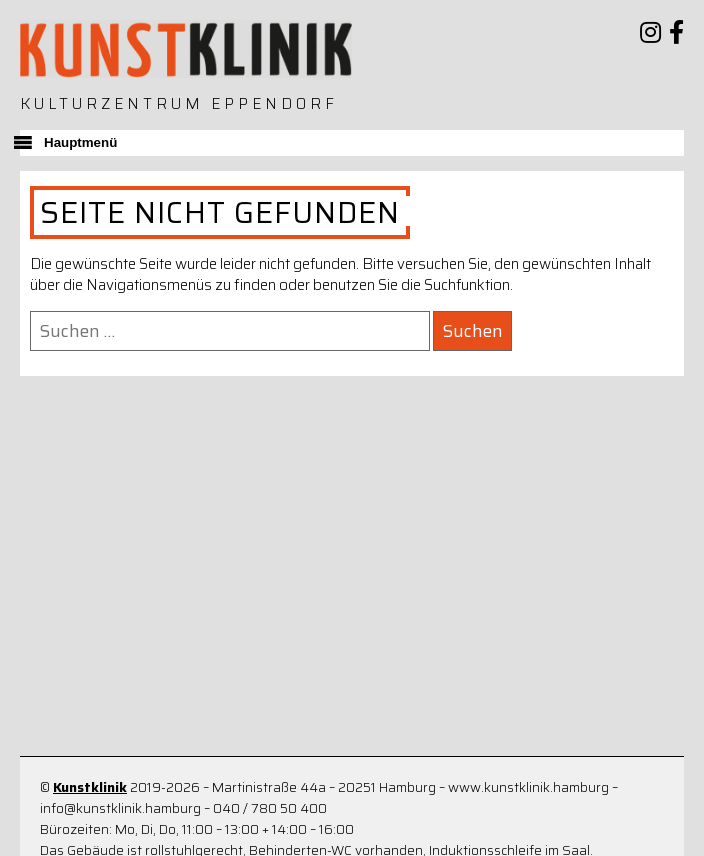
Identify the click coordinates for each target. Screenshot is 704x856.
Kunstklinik (90, 787)
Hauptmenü (80, 142)
